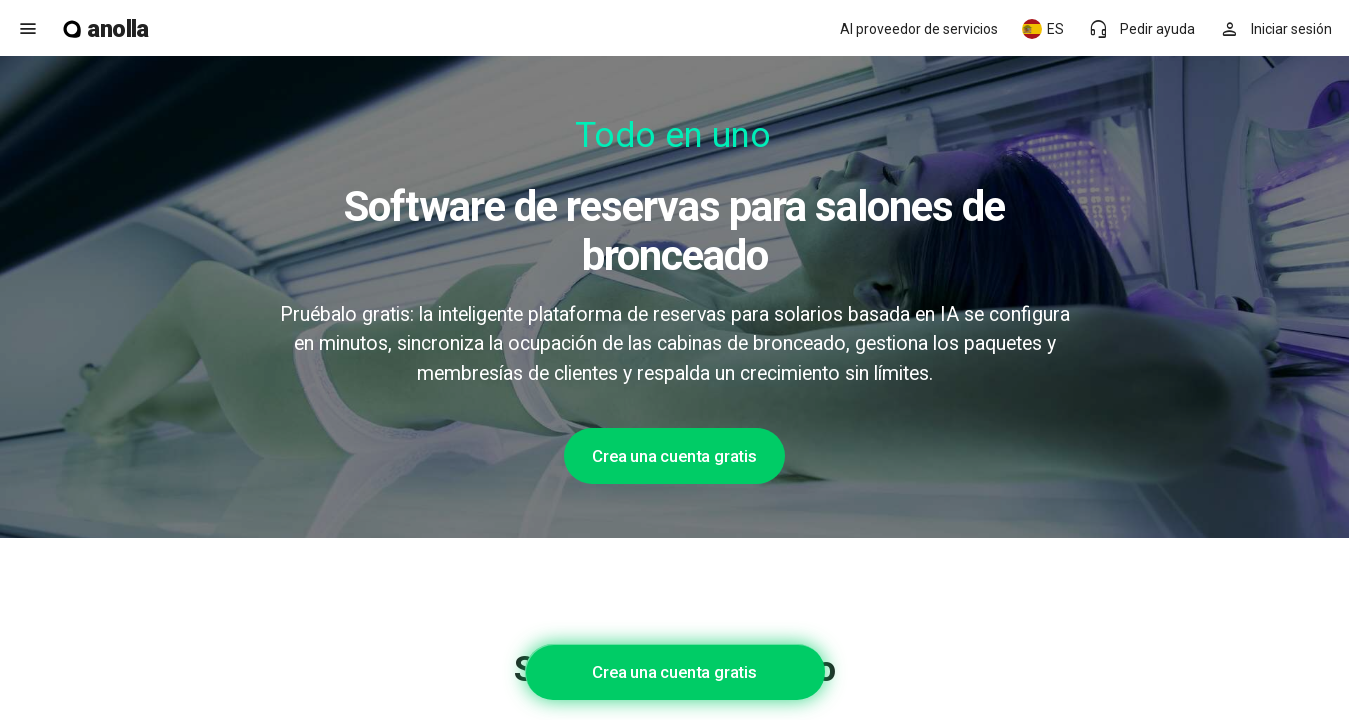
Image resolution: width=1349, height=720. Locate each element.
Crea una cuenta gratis (674, 456)
